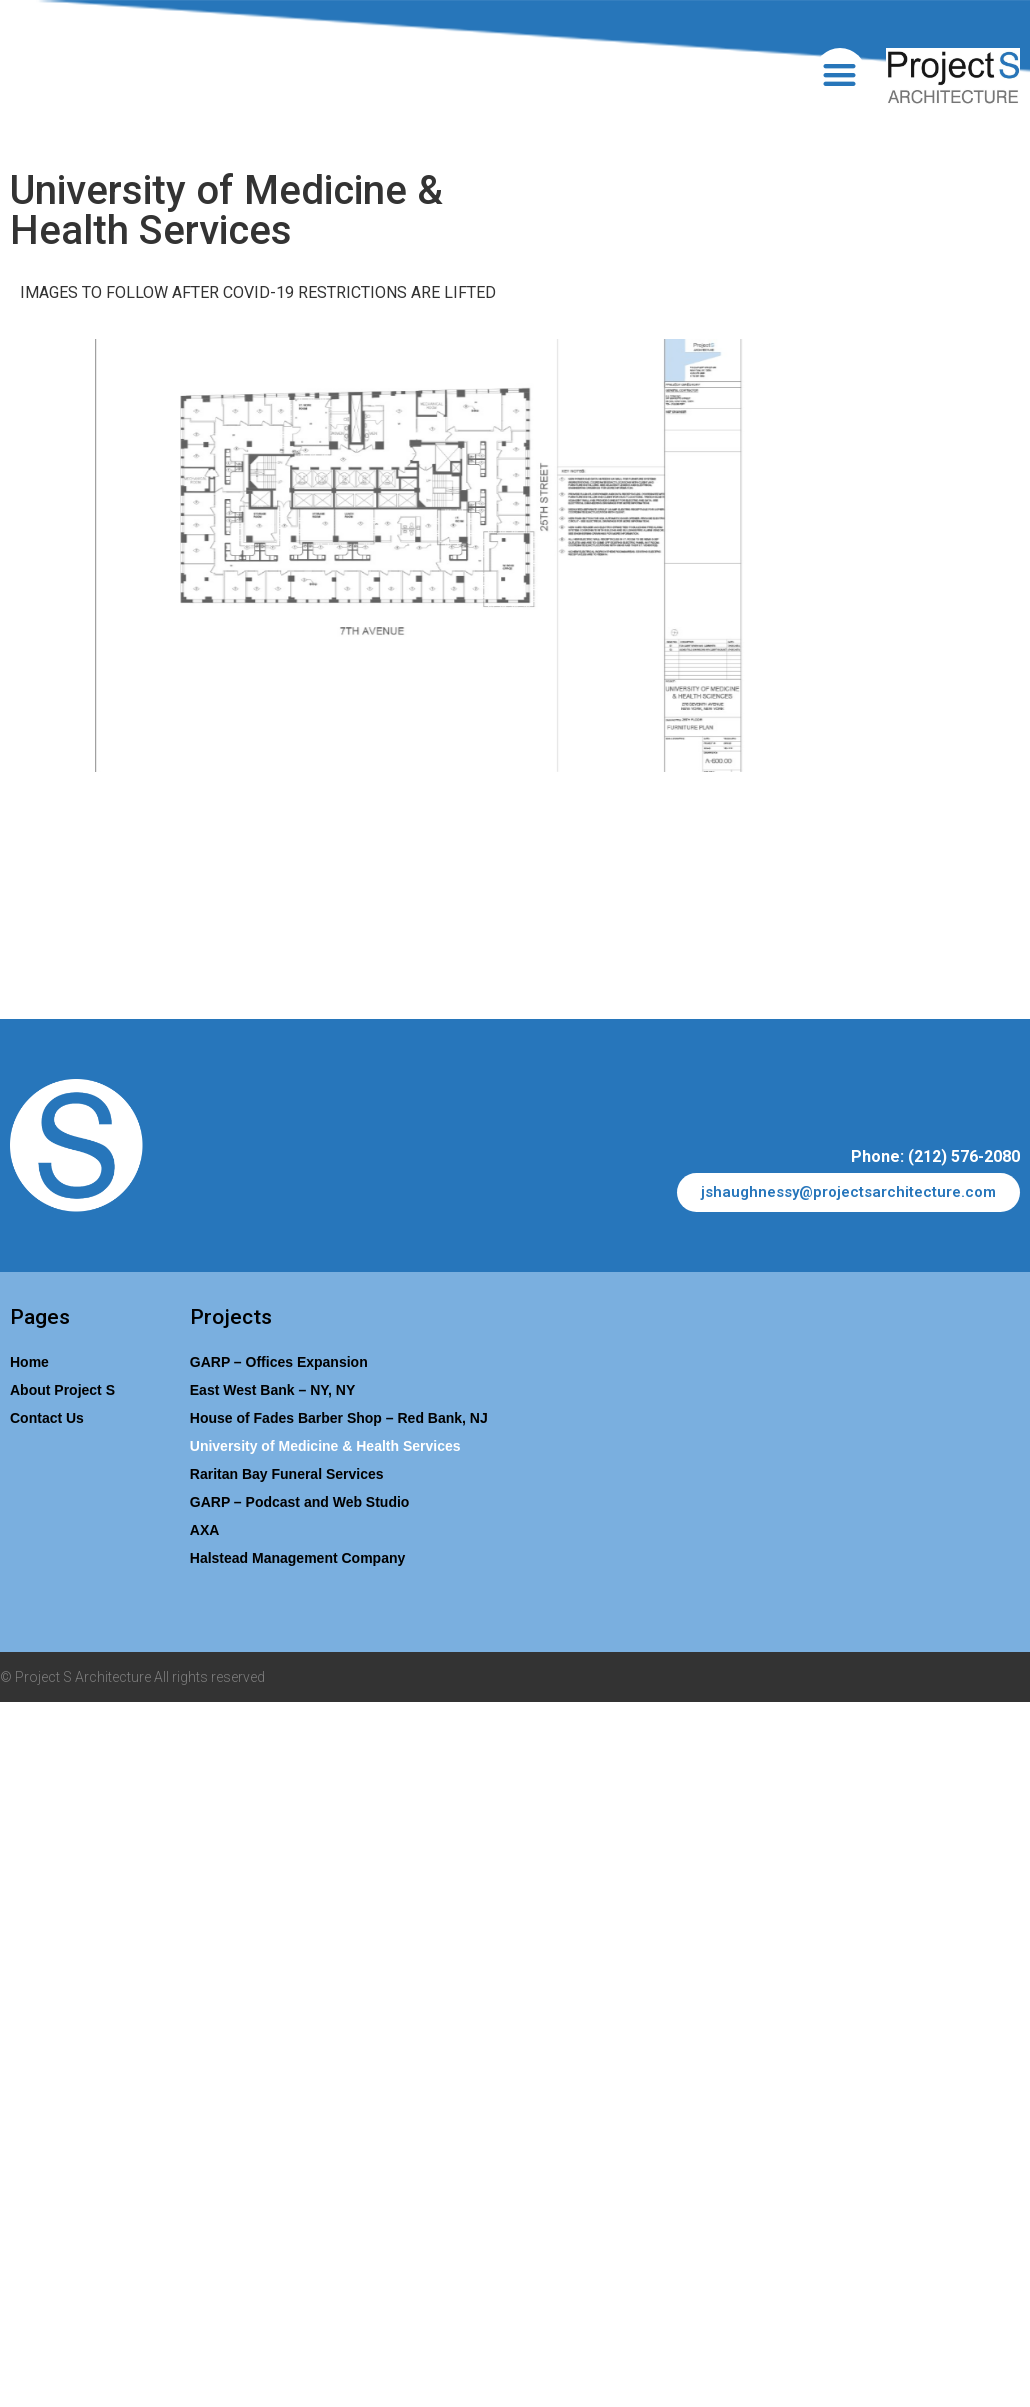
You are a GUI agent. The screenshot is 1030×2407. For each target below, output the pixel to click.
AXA (205, 1530)
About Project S (62, 1390)
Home (29, 1362)
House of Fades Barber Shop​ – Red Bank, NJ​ (339, 1418)
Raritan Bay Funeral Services (287, 1474)
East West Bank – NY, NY (272, 1390)
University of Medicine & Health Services (325, 1446)
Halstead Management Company (298, 1558)
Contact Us (47, 1418)
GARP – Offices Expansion (279, 1362)
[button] (840, 74)
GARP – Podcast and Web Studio (300, 1502)
